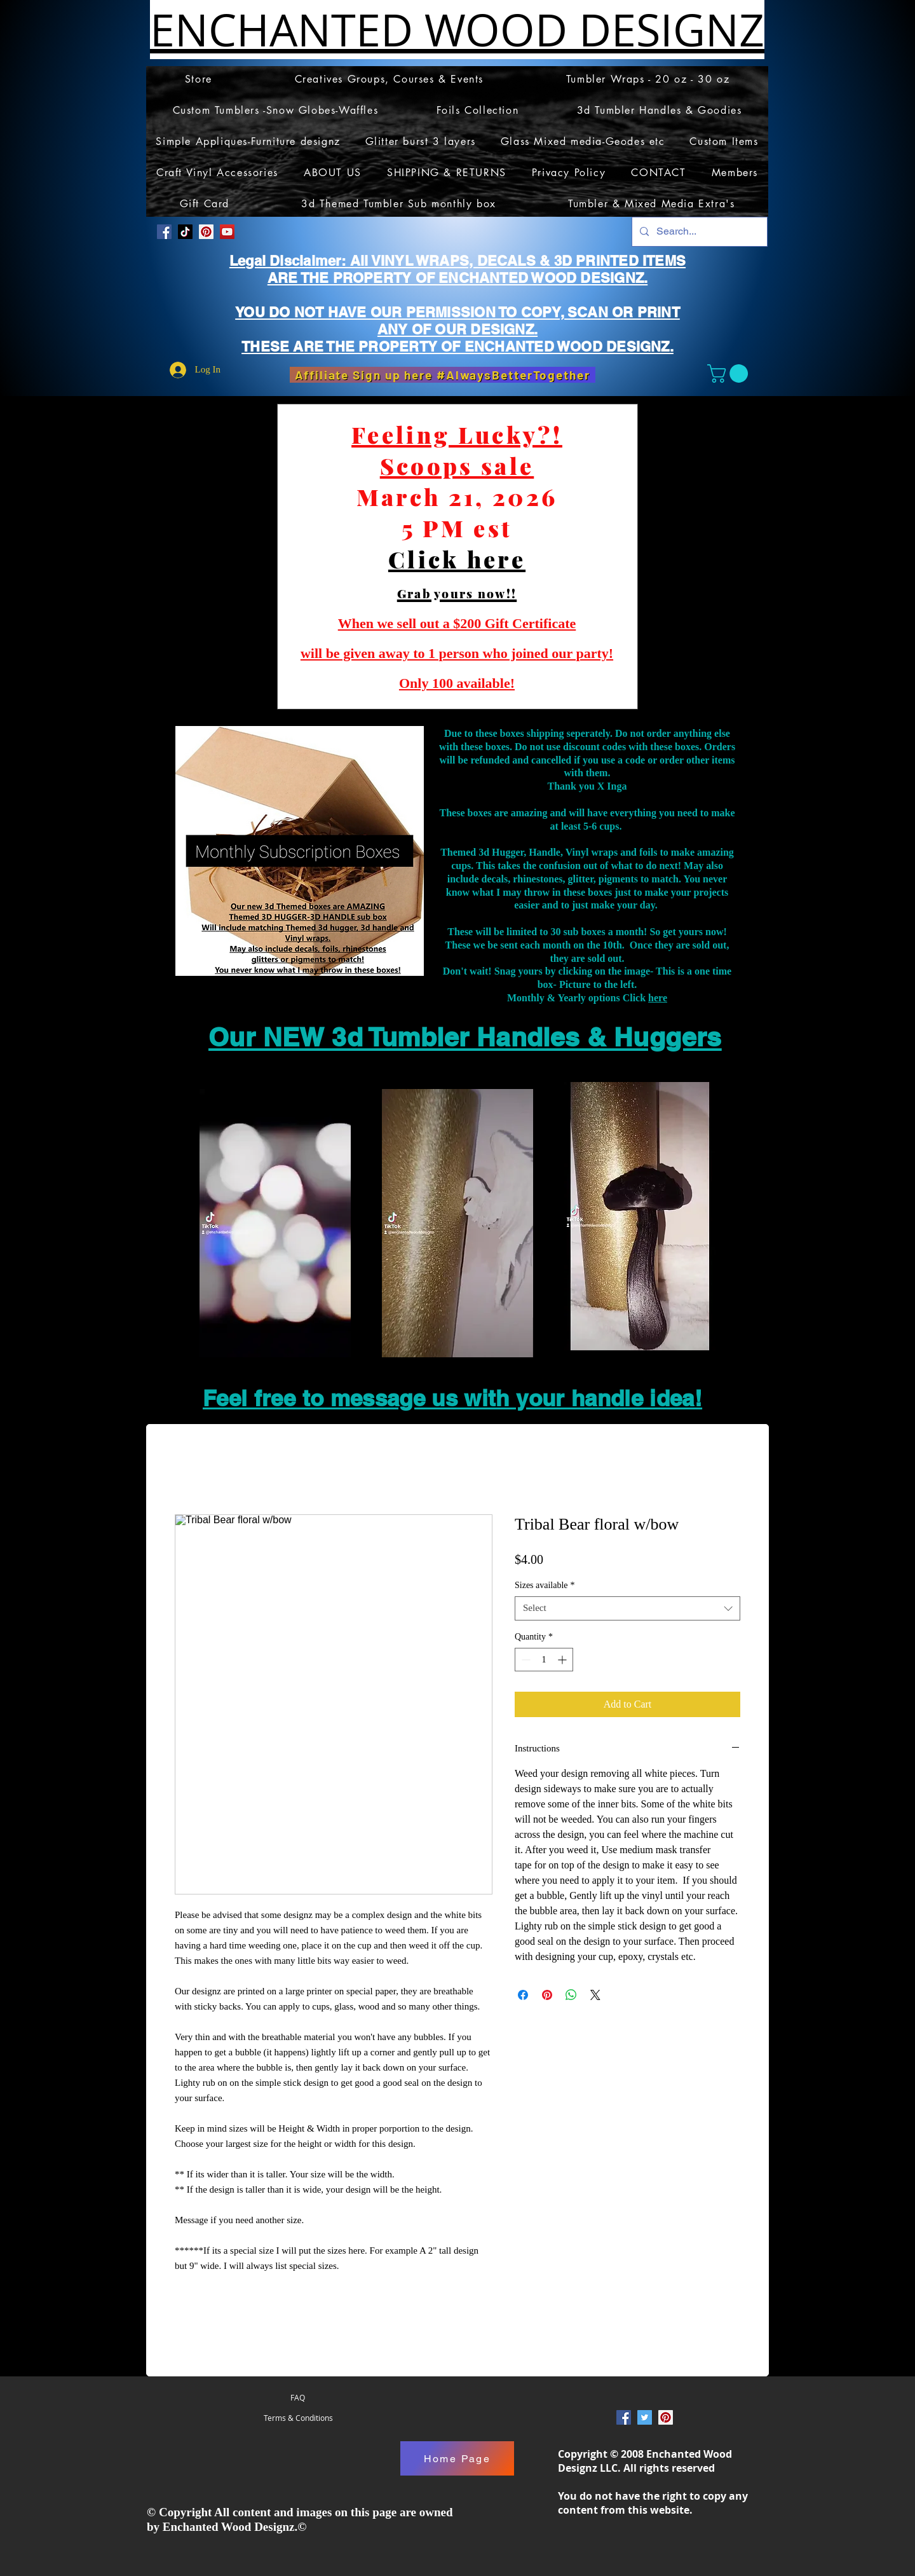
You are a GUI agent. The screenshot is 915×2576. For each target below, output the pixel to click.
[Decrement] (524, 1659)
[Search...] (698, 231)
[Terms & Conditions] (298, 2418)
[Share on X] (595, 1995)
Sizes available (545, 1585)
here (657, 997)
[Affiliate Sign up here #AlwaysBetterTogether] (442, 375)
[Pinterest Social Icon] (206, 231)
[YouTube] (227, 231)
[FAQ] (298, 2398)
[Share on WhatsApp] (571, 1995)
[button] (729, 373)
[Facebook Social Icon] (164, 231)
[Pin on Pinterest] (547, 1995)
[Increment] (563, 1659)
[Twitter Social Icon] (644, 2418)
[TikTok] (185, 231)
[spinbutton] (543, 1659)
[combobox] (627, 1608)
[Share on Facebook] (523, 1995)
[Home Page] (457, 2459)
